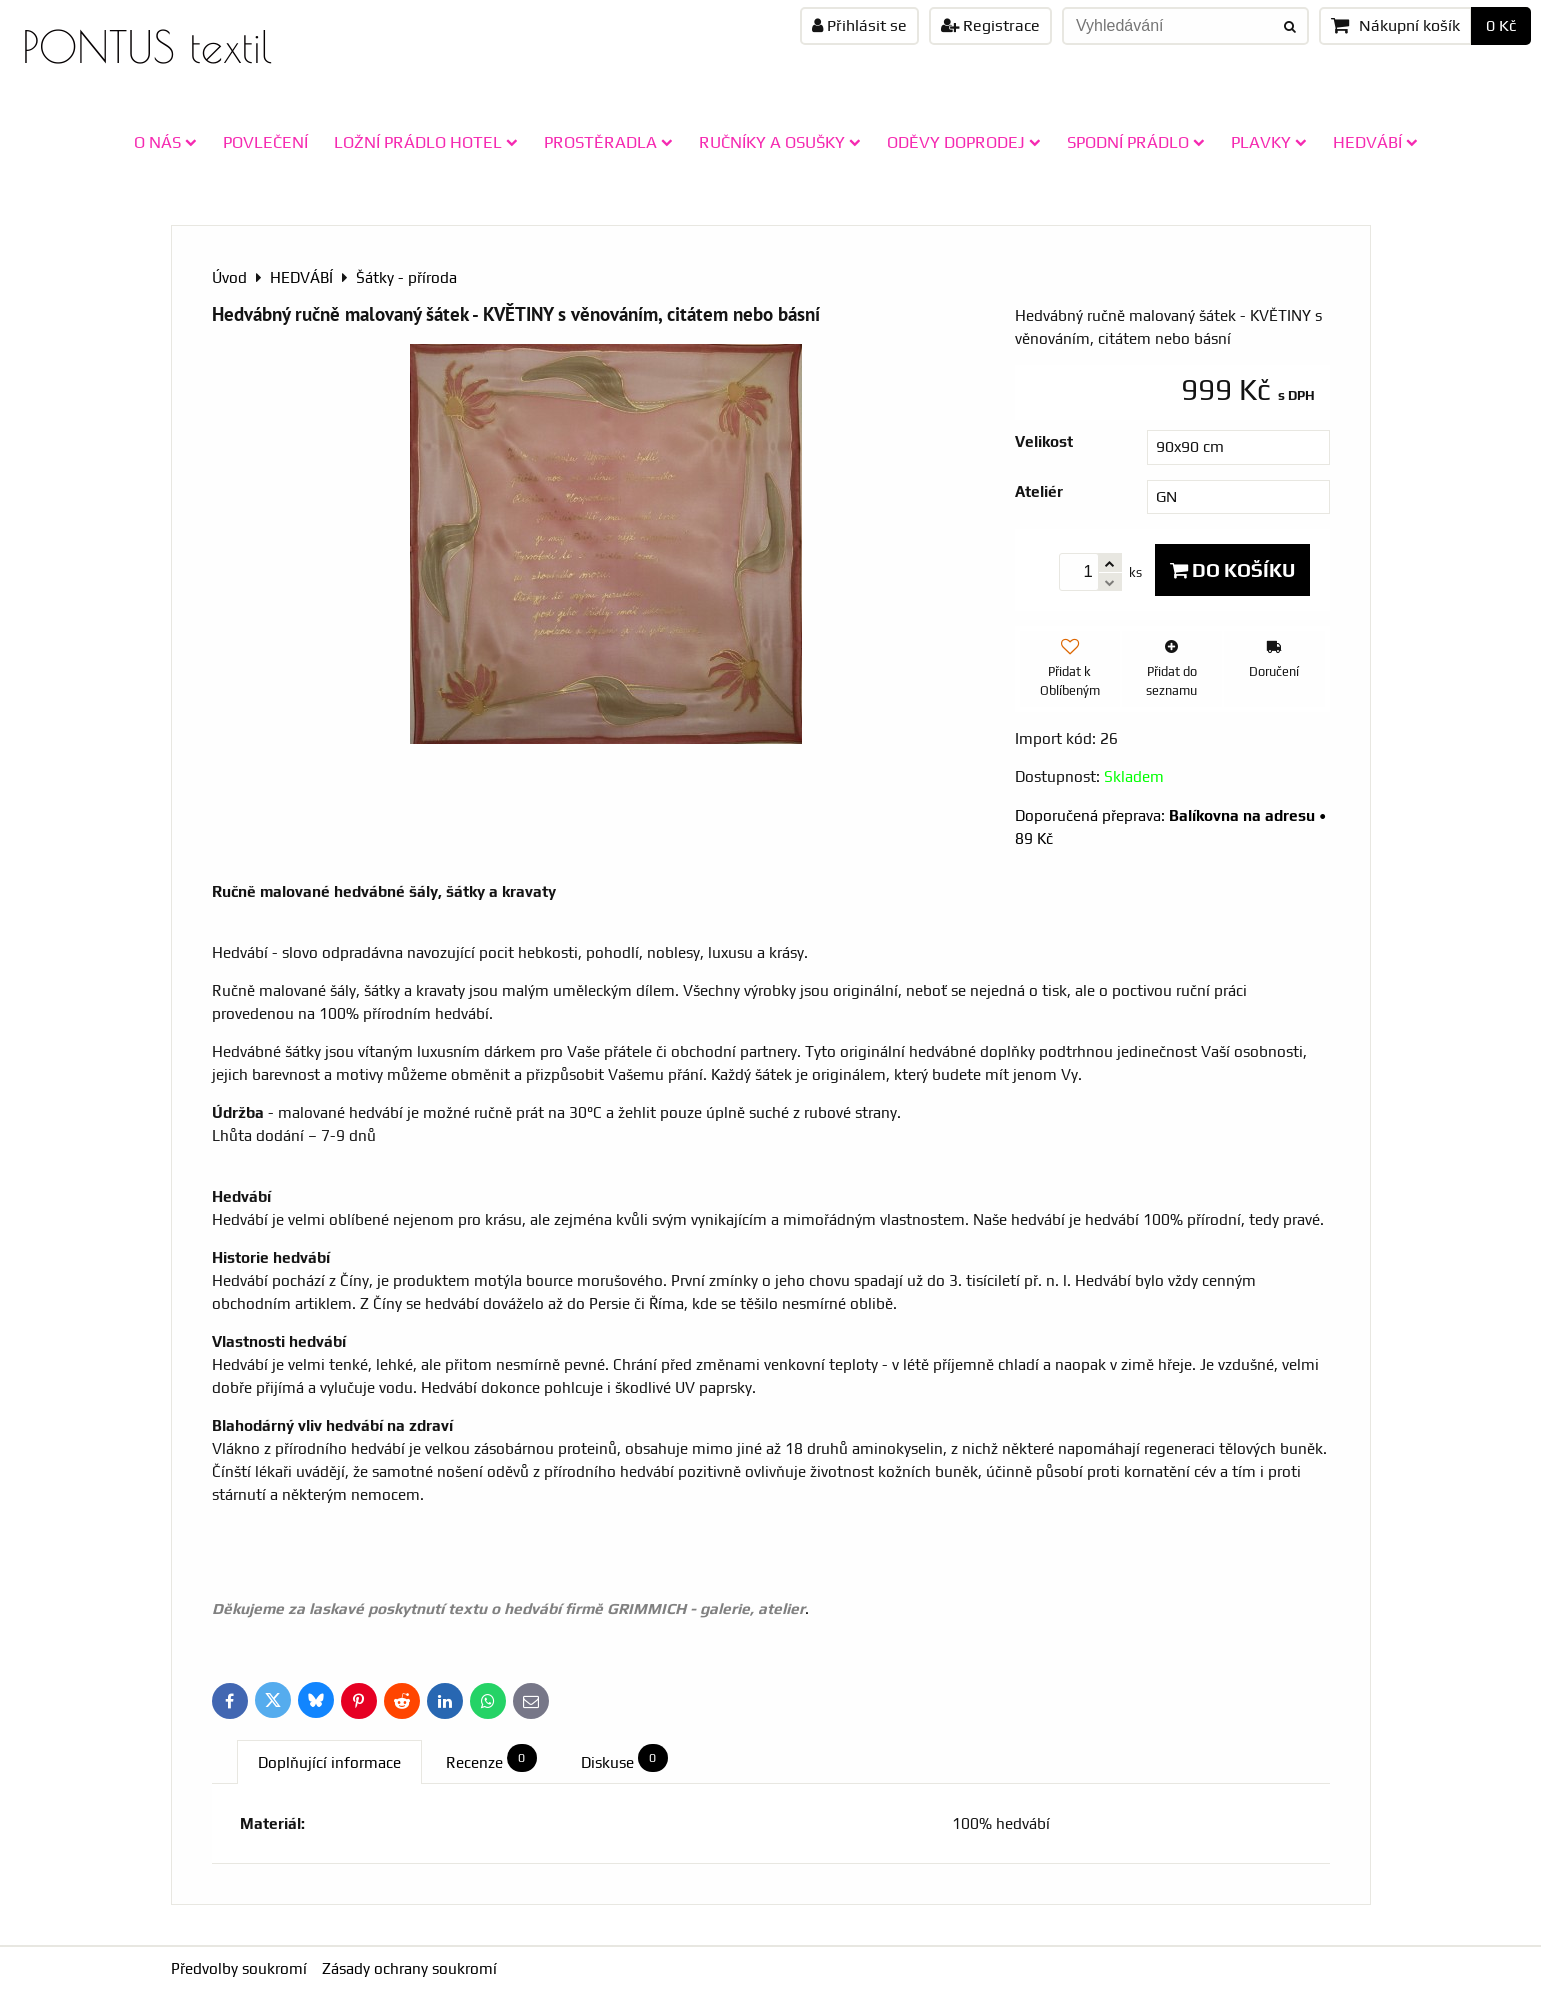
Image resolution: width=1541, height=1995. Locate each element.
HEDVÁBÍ (1375, 142)
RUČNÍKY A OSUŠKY (780, 142)
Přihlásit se (859, 25)
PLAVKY (1269, 142)
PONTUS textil (147, 46)
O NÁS (165, 142)
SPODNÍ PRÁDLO (1136, 142)
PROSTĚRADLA (608, 142)
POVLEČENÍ (265, 142)
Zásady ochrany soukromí (409, 1968)
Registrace (990, 25)
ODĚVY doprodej (964, 142)
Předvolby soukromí (239, 1968)
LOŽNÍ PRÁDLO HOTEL (426, 142)
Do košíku (1232, 570)
